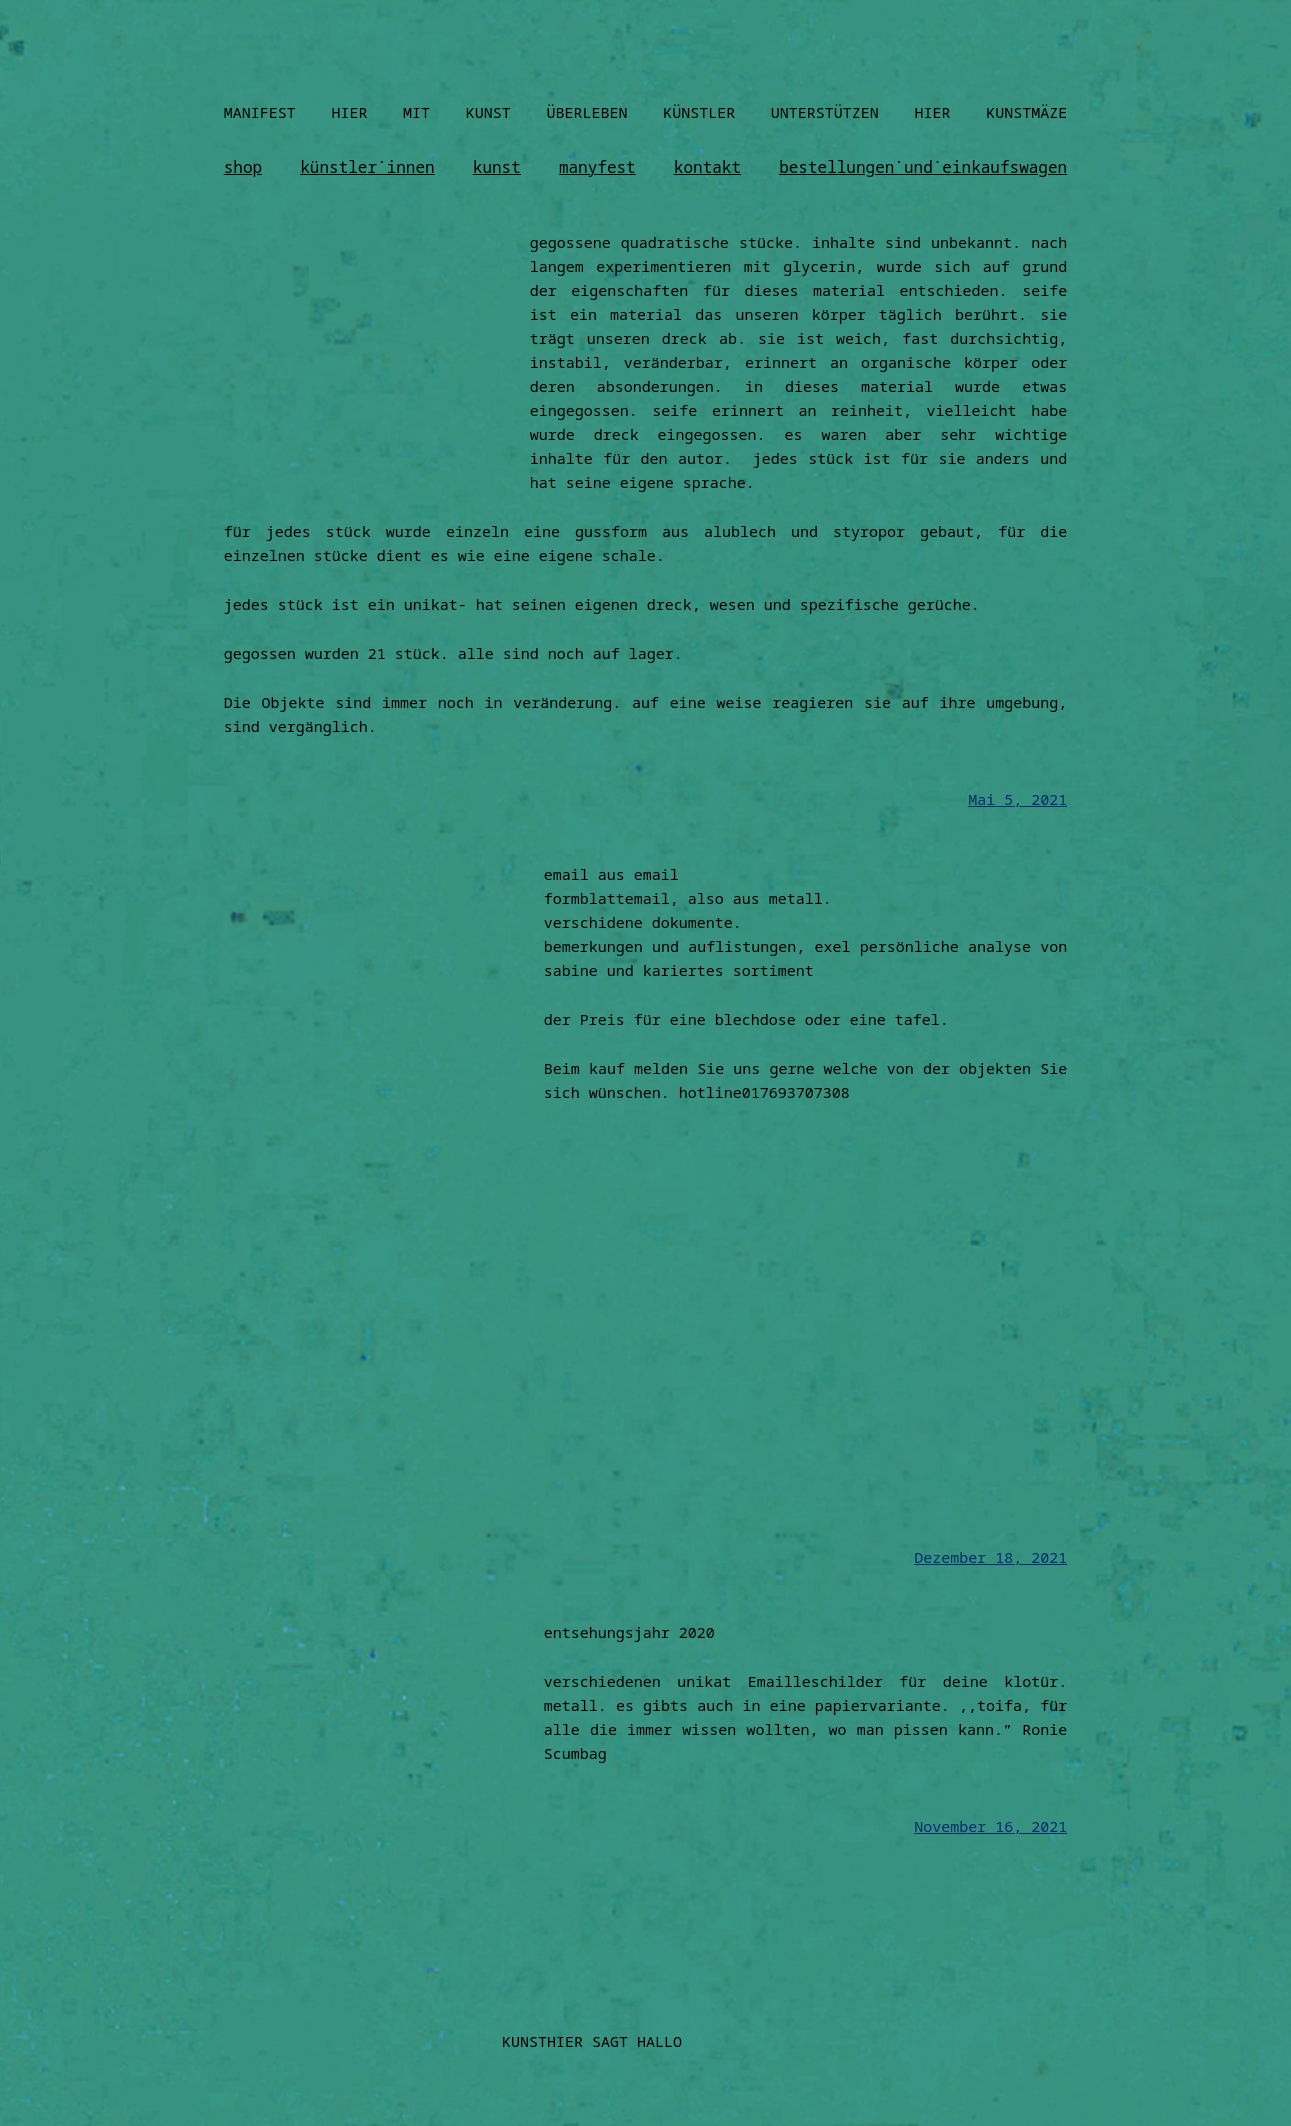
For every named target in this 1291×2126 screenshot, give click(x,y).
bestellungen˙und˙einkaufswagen (923, 167)
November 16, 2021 (990, 1826)
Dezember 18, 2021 (990, 1557)
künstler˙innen (367, 167)
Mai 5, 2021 (1017, 799)
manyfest (597, 167)
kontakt (707, 167)
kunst (497, 167)
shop (243, 167)
